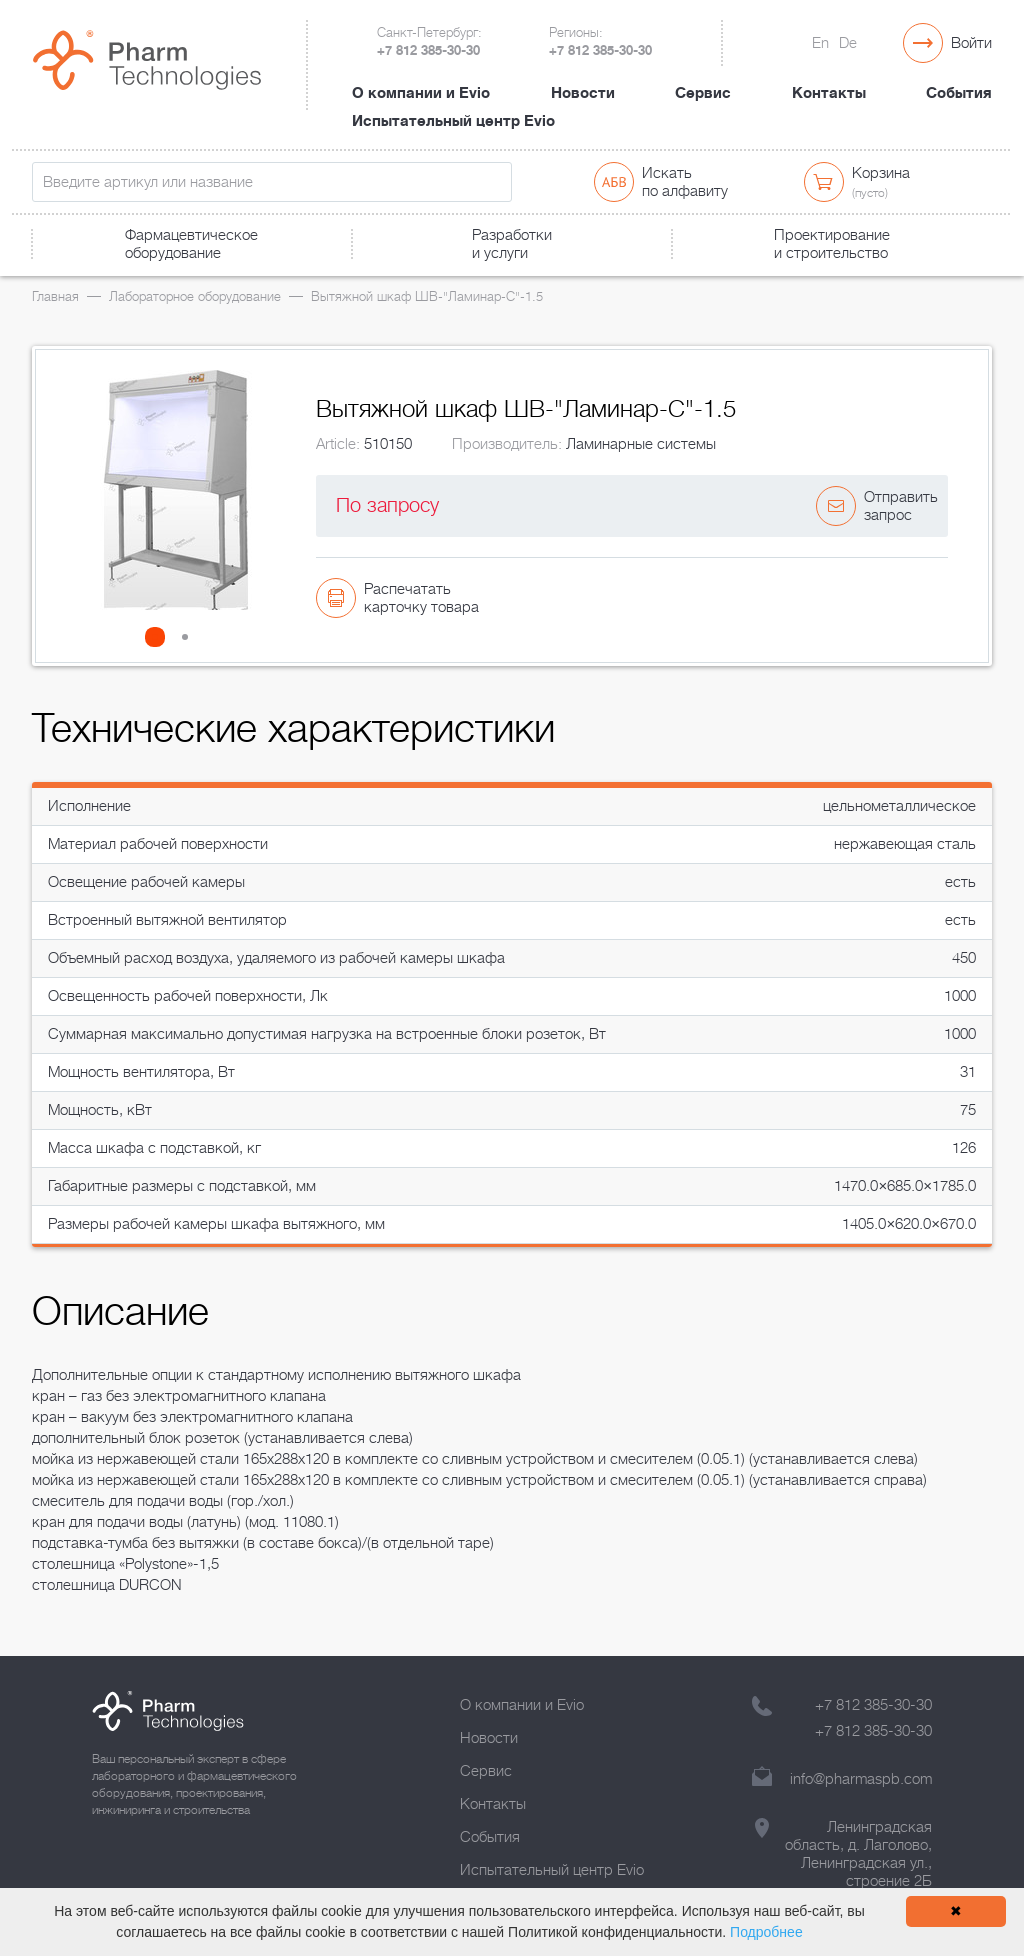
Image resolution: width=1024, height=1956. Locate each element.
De (848, 43)
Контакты (829, 93)
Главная (55, 296)
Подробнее (766, 1932)
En (820, 43)
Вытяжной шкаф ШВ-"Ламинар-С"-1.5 (427, 296)
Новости (583, 93)
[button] (161, 637)
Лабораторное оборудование (195, 296)
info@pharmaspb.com (861, 1779)
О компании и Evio (421, 93)
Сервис (703, 93)
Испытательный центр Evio (453, 121)
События (959, 93)
